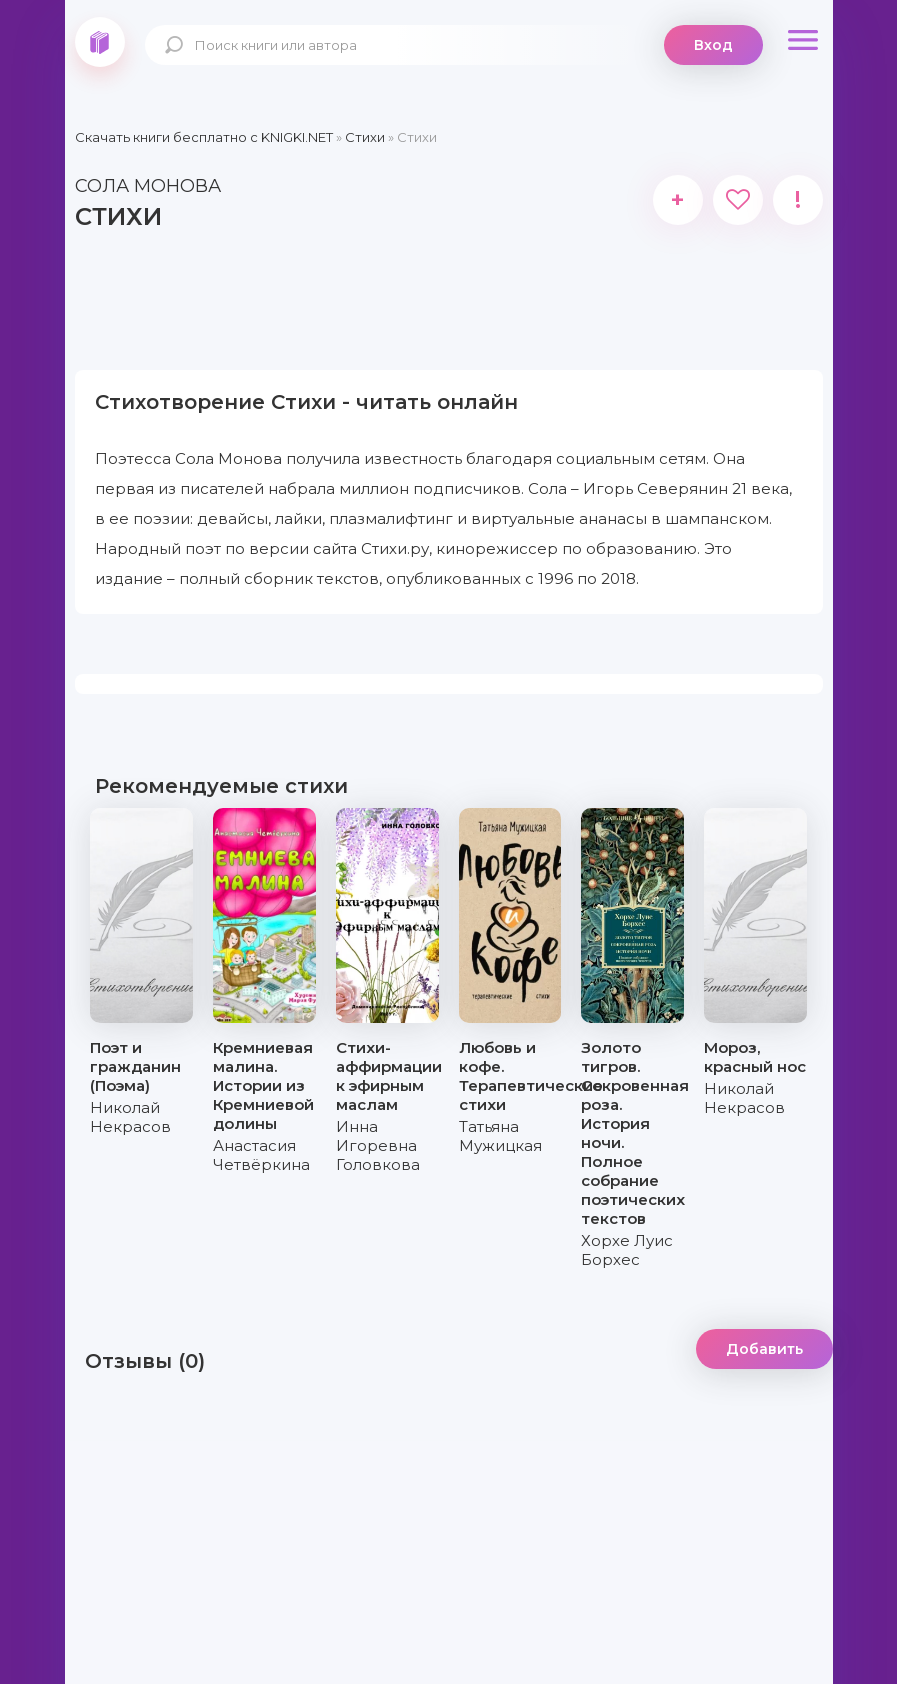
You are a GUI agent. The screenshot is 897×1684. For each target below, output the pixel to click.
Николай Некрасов (130, 1117)
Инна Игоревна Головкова (378, 1145)
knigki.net (100, 42)
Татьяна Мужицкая (500, 1136)
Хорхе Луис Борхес (627, 1250)
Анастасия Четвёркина (261, 1155)
